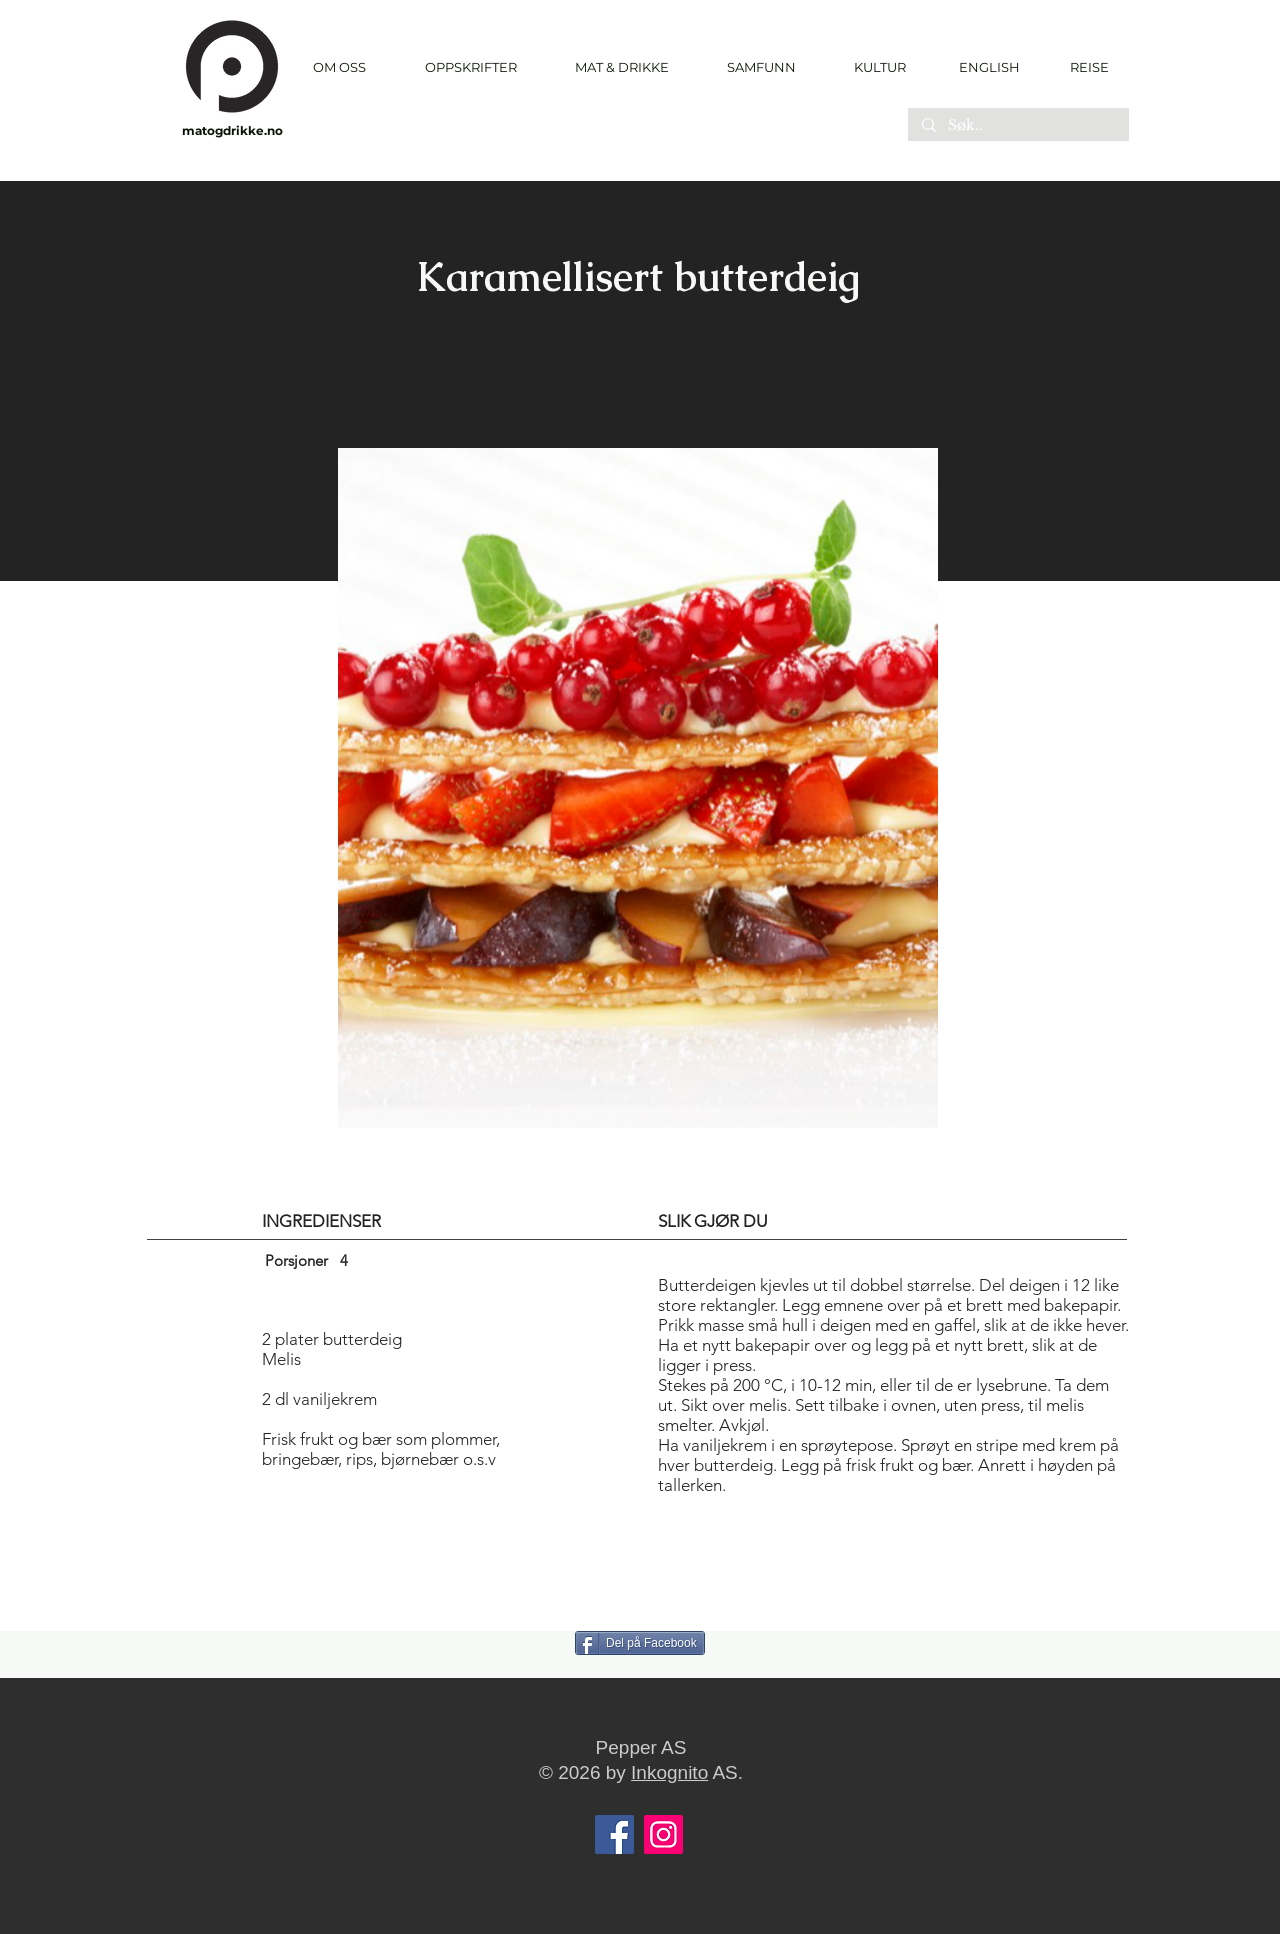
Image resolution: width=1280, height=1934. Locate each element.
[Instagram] (663, 1834)
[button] (470, 67)
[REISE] (1082, 67)
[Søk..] (1017, 126)
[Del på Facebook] (640, 1643)
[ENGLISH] (988, 67)
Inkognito (669, 1772)
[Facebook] (614, 1834)
